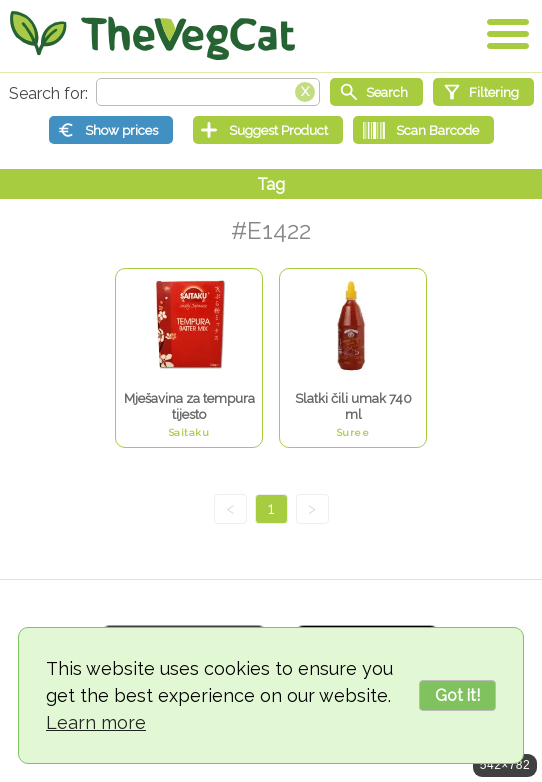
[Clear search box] (305, 90)
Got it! (457, 695)
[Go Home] (152, 35)
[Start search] (376, 92)
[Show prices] (111, 130)
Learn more (96, 722)
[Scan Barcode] (423, 130)
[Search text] (208, 92)
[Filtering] (483, 92)
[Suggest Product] (268, 130)
